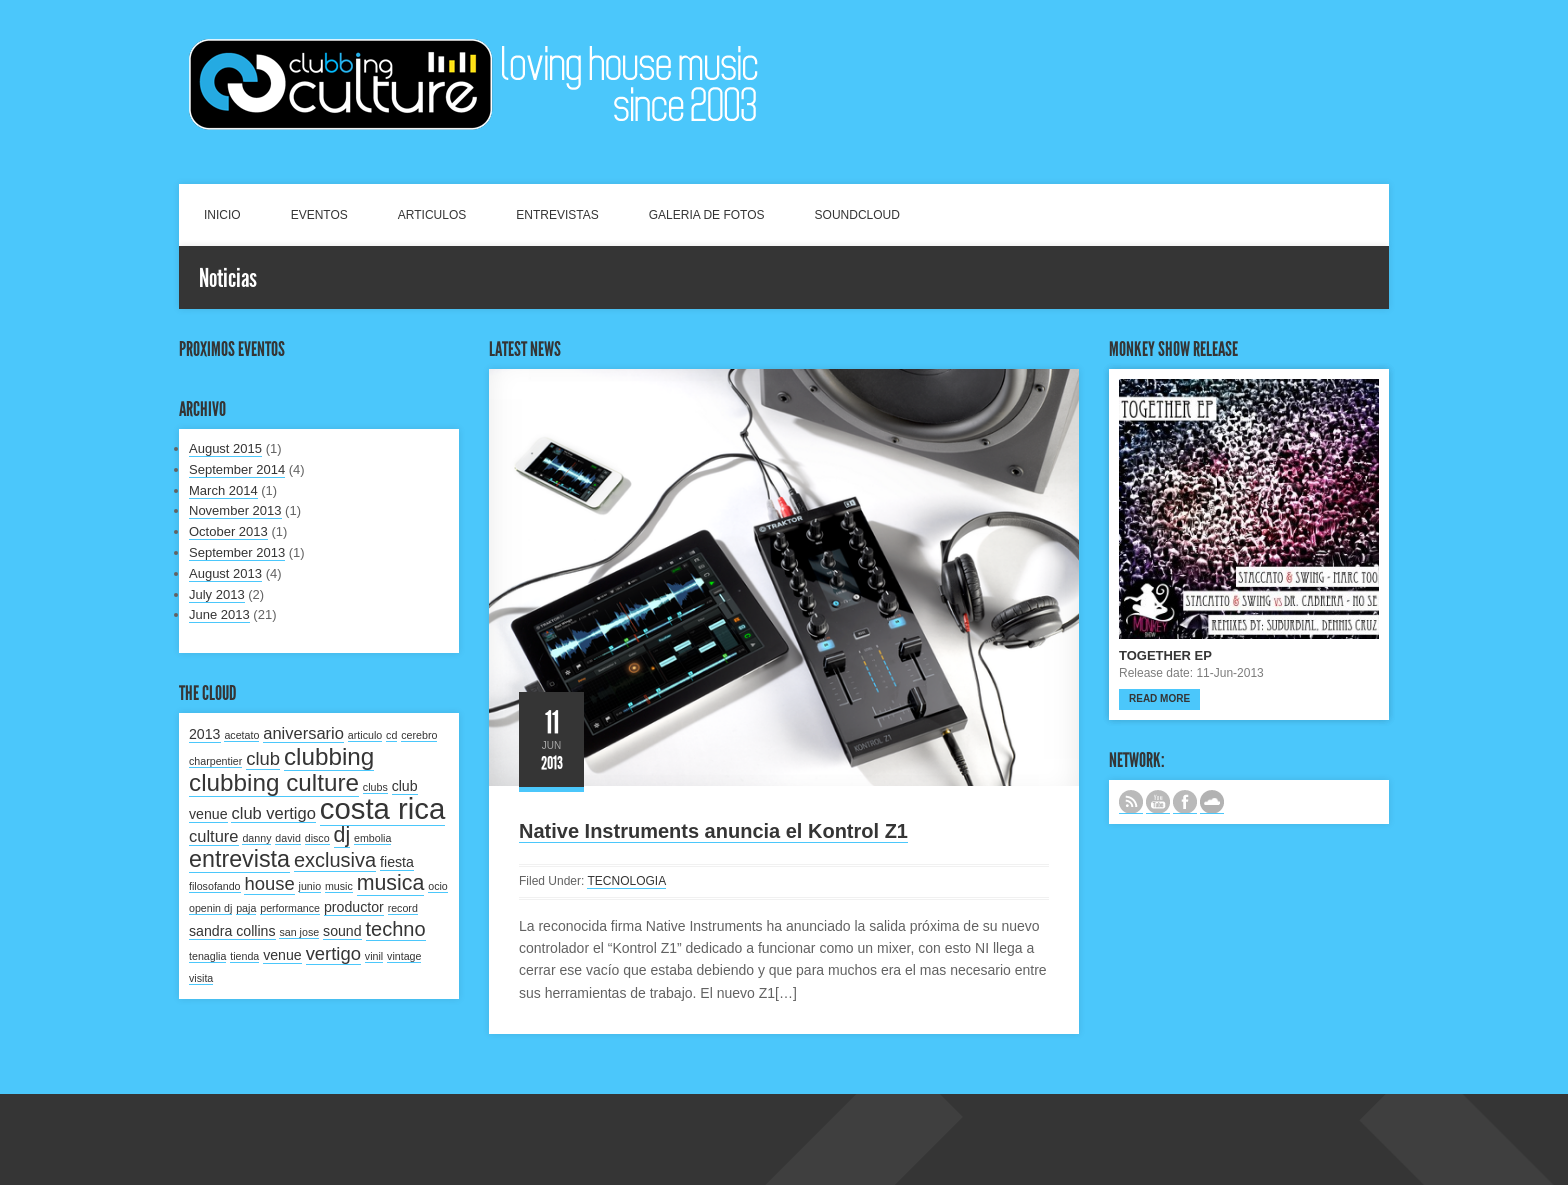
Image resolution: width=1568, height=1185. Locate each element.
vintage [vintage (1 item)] (404, 956)
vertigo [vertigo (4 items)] (333, 953)
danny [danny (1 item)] (256, 838)
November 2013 (235, 510)
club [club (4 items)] (263, 758)
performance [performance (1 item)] (290, 908)
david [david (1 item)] (287, 838)
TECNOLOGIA (626, 881)
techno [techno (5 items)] (396, 929)
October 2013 (228, 531)
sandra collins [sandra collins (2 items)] (232, 931)
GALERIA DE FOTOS (707, 215)
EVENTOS (319, 215)
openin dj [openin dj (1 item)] (210, 908)
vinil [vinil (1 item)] (374, 956)
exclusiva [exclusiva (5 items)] (335, 860)
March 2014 (223, 490)
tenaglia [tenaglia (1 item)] (207, 956)
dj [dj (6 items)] (342, 835)
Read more (1159, 698)
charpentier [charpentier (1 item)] (215, 761)
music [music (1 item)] (339, 886)
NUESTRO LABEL (1212, 802)
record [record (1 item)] (403, 908)
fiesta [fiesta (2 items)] (397, 862)
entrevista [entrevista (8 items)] (239, 859)
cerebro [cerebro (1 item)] (419, 735)
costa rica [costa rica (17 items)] (383, 808)
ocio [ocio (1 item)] (438, 886)
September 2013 (237, 552)
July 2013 (217, 594)
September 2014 (237, 469)
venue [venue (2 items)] (282, 955)
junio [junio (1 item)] (310, 886)
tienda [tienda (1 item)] (244, 956)
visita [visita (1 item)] (201, 978)
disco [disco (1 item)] (317, 838)
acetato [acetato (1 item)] (241, 735)
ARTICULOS (432, 215)
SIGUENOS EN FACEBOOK (1185, 802)
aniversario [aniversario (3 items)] (303, 733)
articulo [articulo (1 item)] (365, 735)
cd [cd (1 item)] (391, 735)
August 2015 (225, 448)
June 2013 (219, 614)
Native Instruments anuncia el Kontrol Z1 (713, 831)
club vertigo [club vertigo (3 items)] (273, 813)
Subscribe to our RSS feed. (1131, 802)
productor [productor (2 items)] (354, 907)
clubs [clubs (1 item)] (375, 787)
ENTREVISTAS (557, 215)
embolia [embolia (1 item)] (372, 838)
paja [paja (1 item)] (246, 908)
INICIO (222, 215)
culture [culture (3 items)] (214, 836)
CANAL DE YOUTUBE (1158, 802)
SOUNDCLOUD (857, 215)
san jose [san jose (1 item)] (299, 932)
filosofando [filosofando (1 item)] (215, 886)
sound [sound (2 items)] (342, 931)
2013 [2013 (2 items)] (205, 734)
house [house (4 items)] (269, 883)
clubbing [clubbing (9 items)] (329, 756)
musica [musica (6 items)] (391, 883)
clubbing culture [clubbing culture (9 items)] (274, 782)
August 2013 (225, 573)
